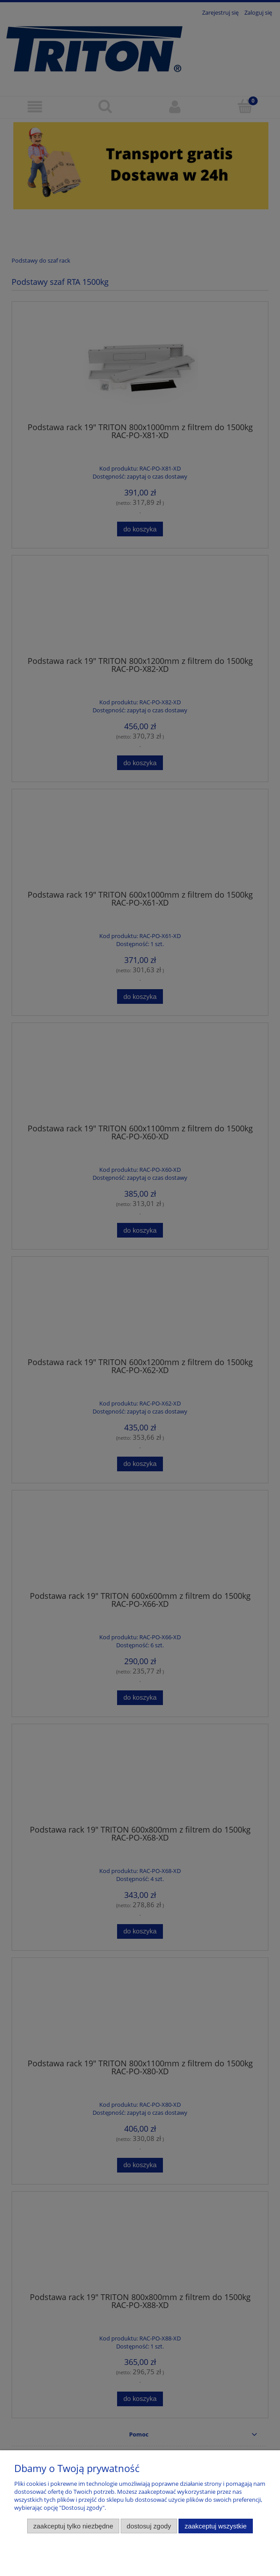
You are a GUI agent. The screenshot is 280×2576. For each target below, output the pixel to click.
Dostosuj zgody (149, 2526)
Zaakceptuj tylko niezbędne (73, 2526)
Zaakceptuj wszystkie (216, 2526)
